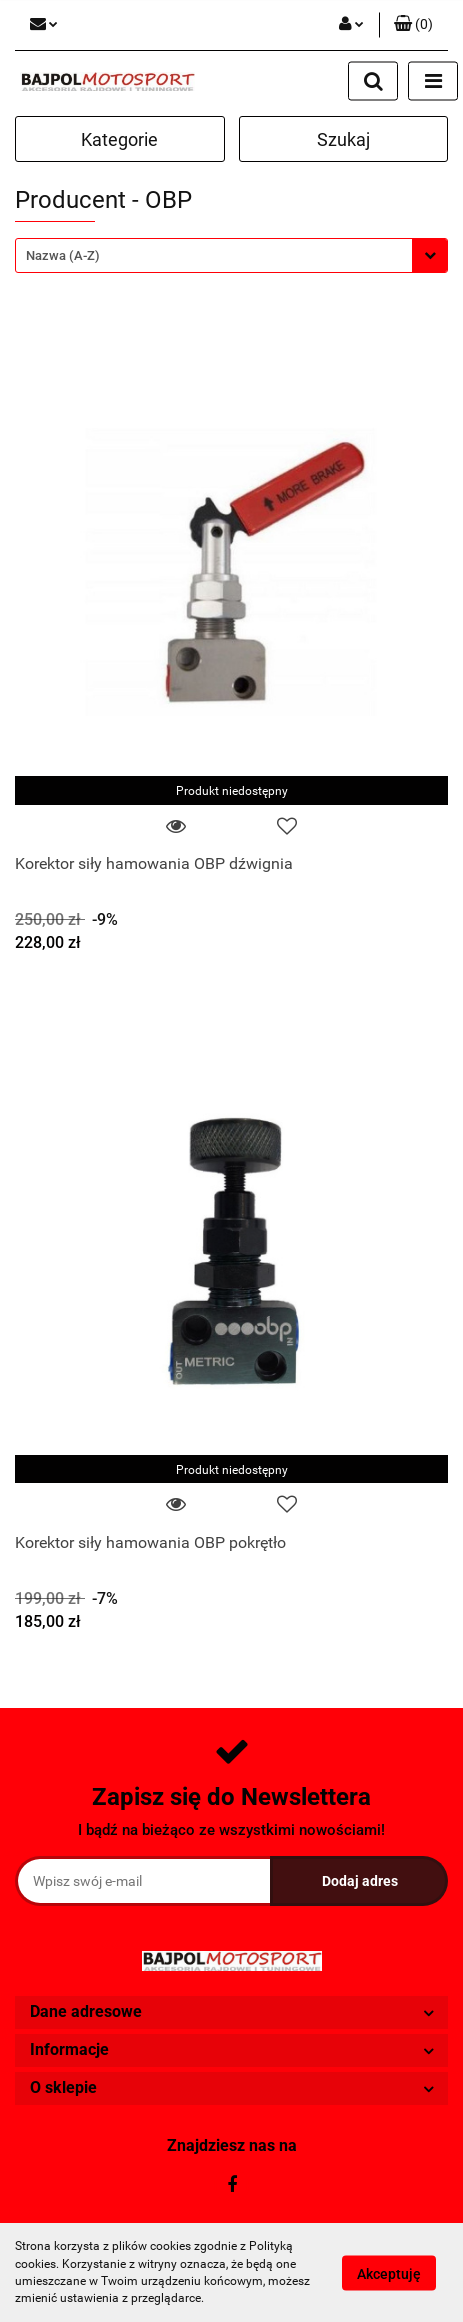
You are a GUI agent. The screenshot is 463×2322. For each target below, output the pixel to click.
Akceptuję (389, 2273)
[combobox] (231, 255)
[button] (413, 25)
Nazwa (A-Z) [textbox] (63, 255)
